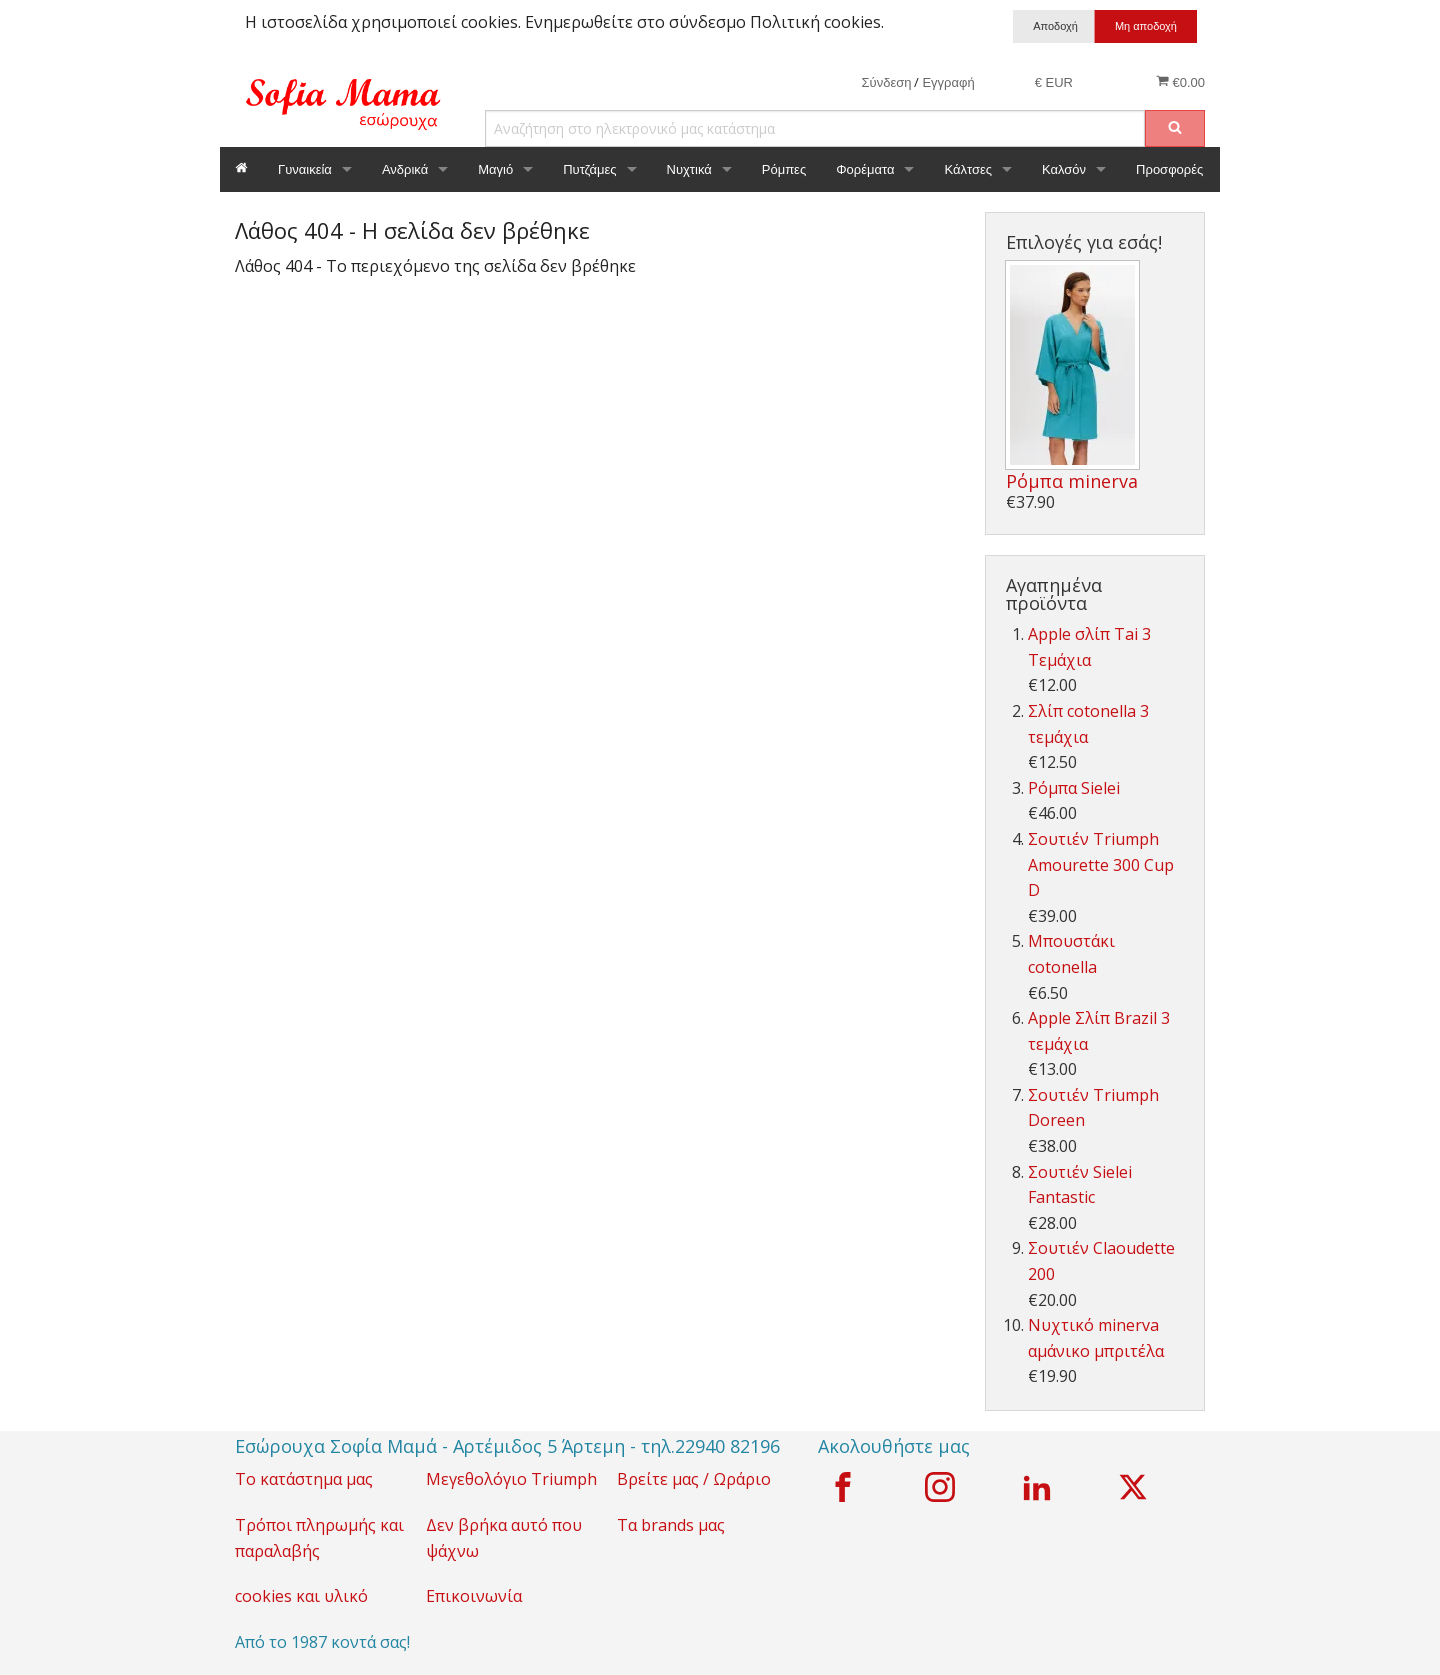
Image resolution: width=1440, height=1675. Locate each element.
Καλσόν (1064, 169)
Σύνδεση (887, 82)
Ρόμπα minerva (1072, 481)
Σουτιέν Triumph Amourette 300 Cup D (1101, 864)
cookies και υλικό (301, 1596)
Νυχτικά (689, 169)
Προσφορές (1169, 169)
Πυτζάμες (589, 169)
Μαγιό (495, 169)
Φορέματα (865, 169)
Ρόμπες (784, 169)
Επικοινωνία (474, 1596)
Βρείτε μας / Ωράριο (694, 1479)
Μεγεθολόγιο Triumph (511, 1479)
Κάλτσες (968, 169)
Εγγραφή (948, 82)
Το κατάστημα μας (304, 1479)
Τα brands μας (671, 1525)
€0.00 (1180, 82)
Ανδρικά (405, 169)
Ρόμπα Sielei (1074, 788)
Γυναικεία (305, 169)
